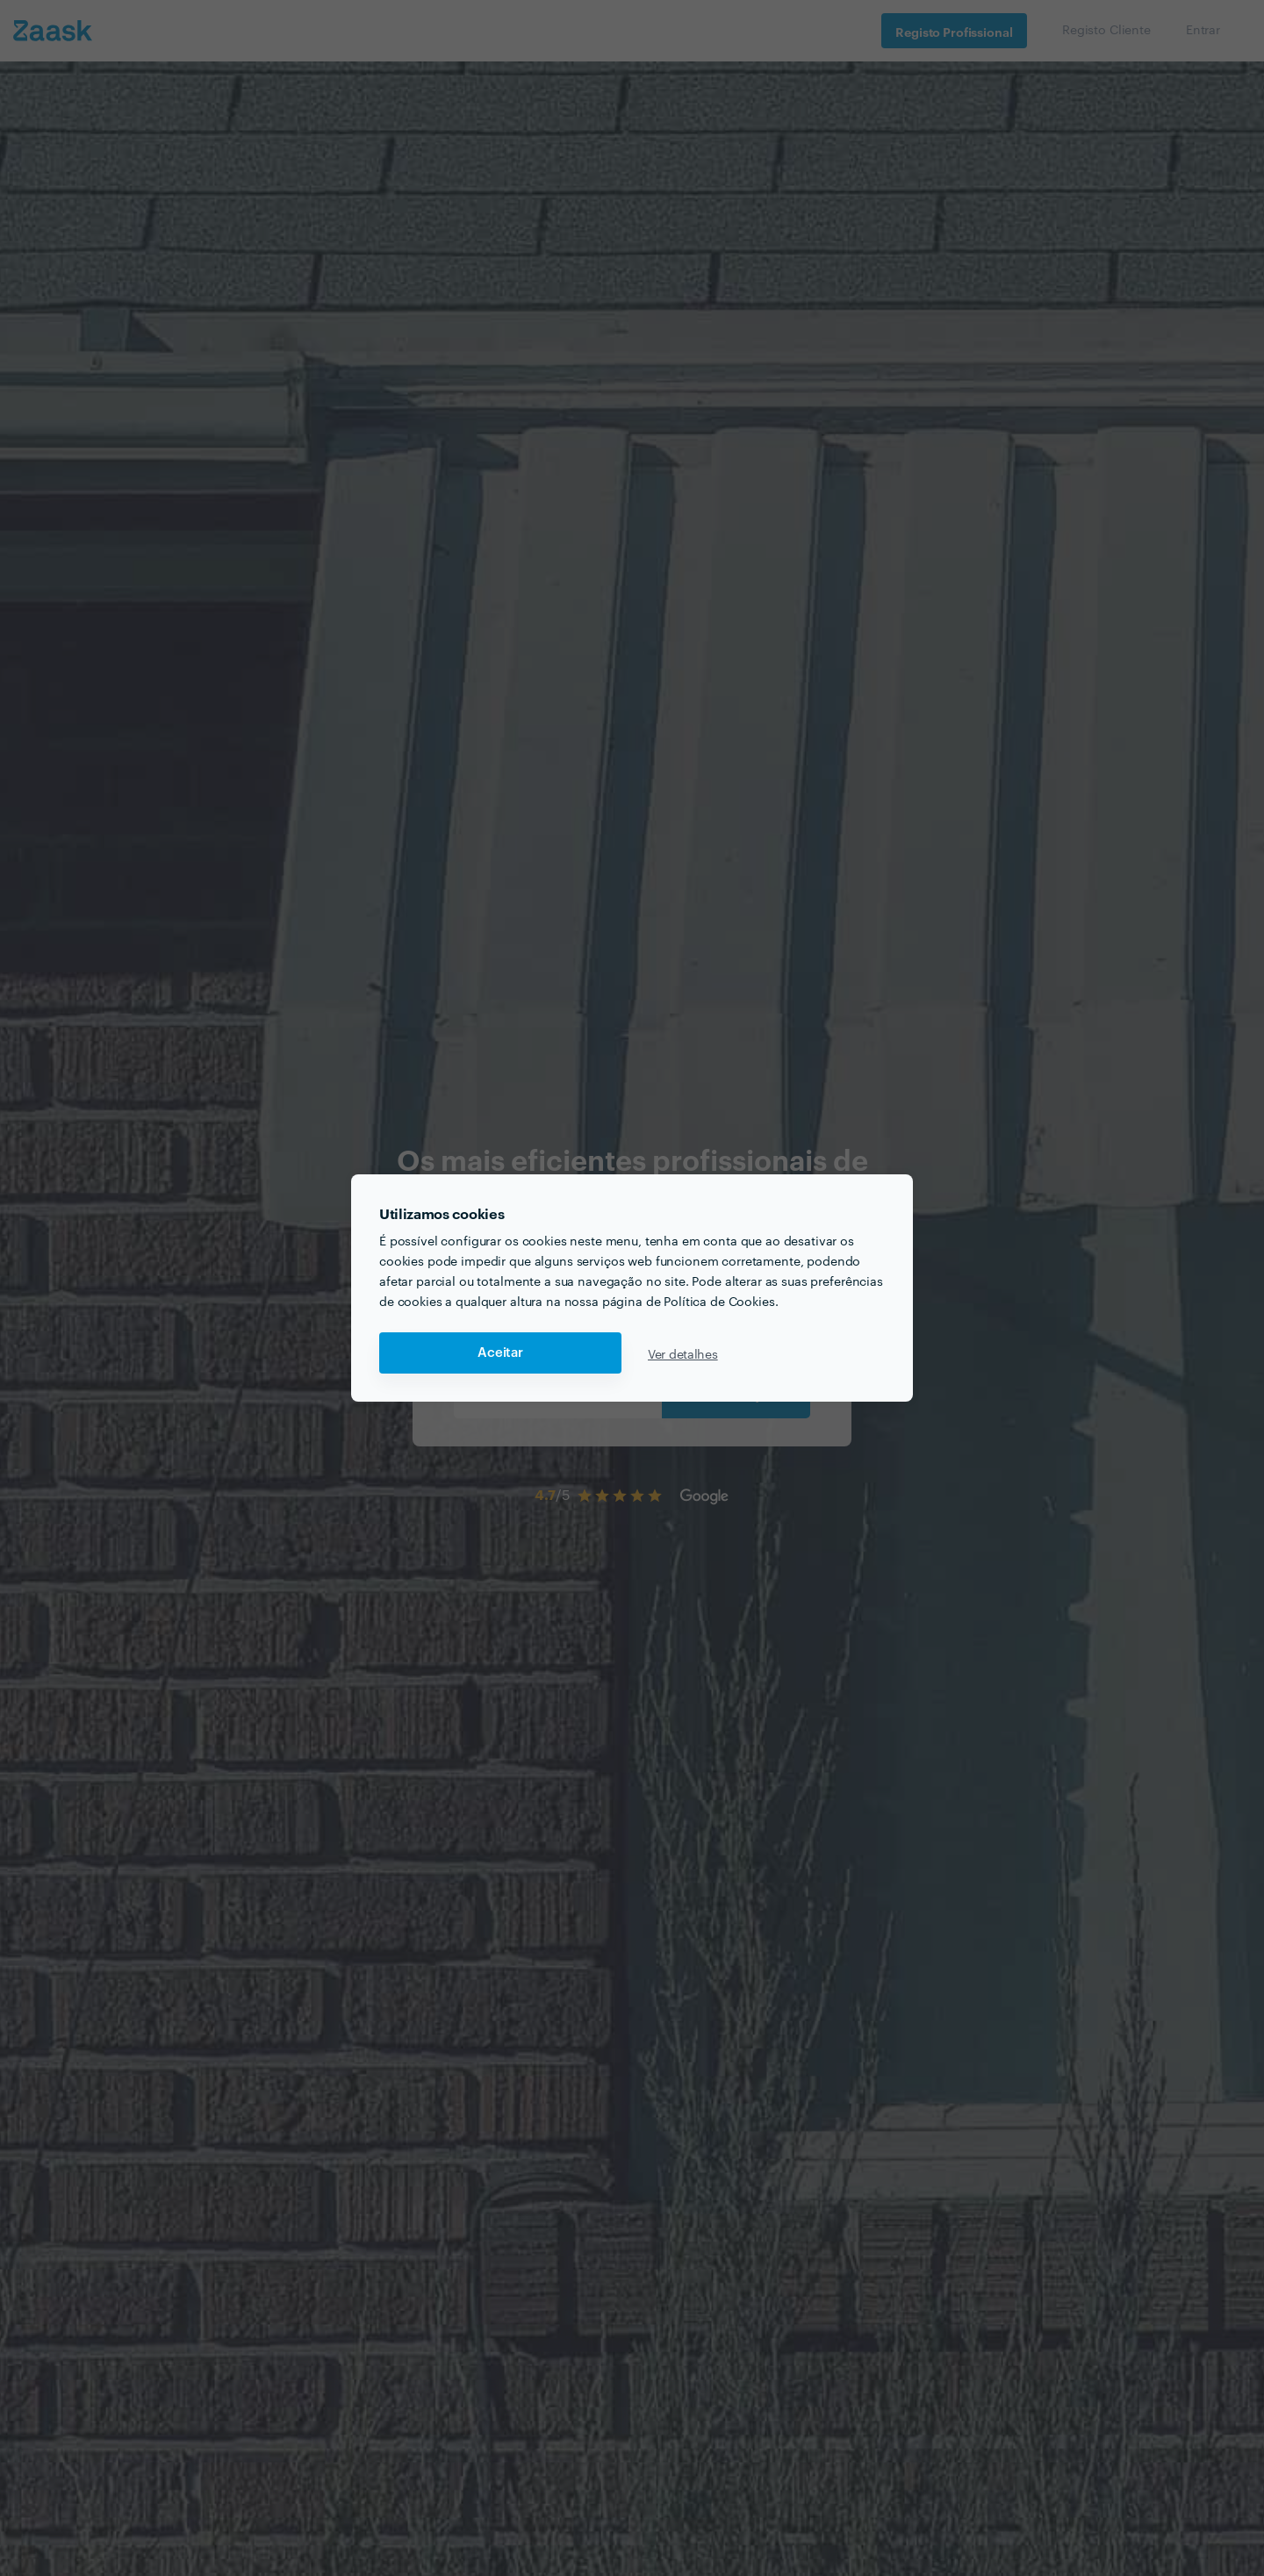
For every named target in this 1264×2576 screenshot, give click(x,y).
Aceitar (500, 1353)
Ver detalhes (683, 1353)
